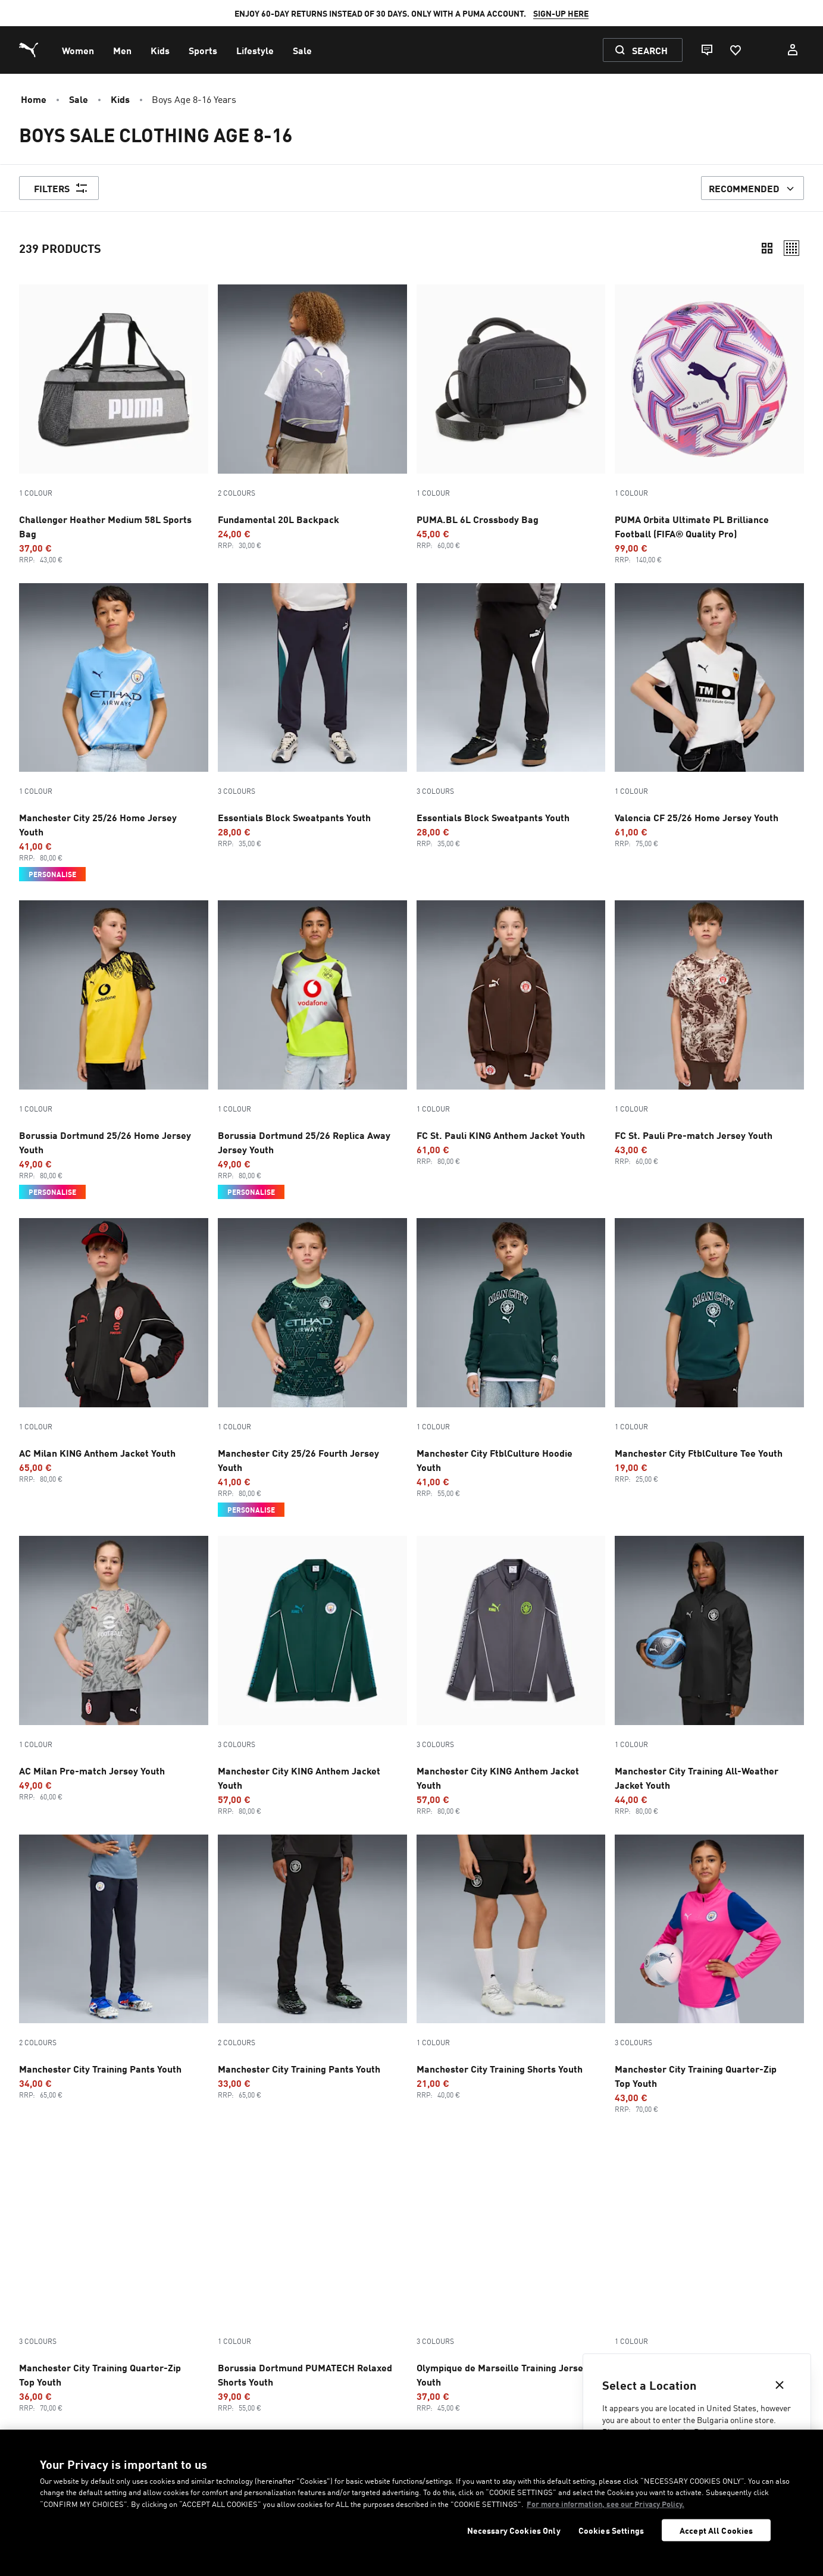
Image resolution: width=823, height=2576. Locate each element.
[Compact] (767, 248)
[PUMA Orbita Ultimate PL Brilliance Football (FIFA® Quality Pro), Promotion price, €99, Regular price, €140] (709, 424)
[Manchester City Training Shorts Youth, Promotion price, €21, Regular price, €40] (511, 1967)
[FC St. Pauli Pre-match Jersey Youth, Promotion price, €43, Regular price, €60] (709, 1033)
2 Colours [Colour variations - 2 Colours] (236, 492)
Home (33, 99)
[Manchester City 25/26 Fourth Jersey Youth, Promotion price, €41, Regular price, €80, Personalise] (312, 1367)
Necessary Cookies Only (514, 2530)
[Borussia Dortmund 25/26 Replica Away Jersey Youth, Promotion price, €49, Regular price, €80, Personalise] (312, 1049)
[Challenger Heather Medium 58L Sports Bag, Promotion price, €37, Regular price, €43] (113, 424)
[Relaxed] (791, 248)
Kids (120, 99)
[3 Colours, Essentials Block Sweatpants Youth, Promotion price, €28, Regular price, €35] (312, 716)
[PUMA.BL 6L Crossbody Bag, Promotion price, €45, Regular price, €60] (511, 417)
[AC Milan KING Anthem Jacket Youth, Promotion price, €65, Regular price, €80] (113, 1350)
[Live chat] (706, 50)
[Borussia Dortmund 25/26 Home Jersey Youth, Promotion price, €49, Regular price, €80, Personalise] (113, 1049)
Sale (78, 99)
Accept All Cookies (716, 2530)
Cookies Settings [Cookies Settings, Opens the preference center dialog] (611, 2530)
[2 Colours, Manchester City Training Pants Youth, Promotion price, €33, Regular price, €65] (312, 1967)
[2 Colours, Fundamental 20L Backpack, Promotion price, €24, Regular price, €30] (312, 417)
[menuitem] (78, 50)
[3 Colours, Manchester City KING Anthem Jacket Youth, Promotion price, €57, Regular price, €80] (312, 1676)
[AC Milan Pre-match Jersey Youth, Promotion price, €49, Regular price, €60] (113, 1668)
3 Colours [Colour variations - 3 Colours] (236, 791)
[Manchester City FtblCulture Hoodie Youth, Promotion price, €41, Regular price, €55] (511, 1358)
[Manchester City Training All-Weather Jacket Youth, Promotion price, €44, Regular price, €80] (709, 1676)
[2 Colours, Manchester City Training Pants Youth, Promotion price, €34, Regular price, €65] (113, 1967)
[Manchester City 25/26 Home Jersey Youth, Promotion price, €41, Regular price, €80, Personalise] (113, 732)
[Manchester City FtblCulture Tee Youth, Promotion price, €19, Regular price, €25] (709, 1350)
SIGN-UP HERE (561, 13)
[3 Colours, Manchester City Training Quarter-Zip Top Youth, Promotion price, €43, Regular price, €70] (709, 1974)
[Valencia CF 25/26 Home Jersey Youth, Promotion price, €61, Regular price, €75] (709, 716)
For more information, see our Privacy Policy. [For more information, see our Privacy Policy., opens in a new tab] (605, 2503)
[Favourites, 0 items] (735, 50)
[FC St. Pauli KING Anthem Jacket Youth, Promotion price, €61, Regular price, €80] (511, 1033)
